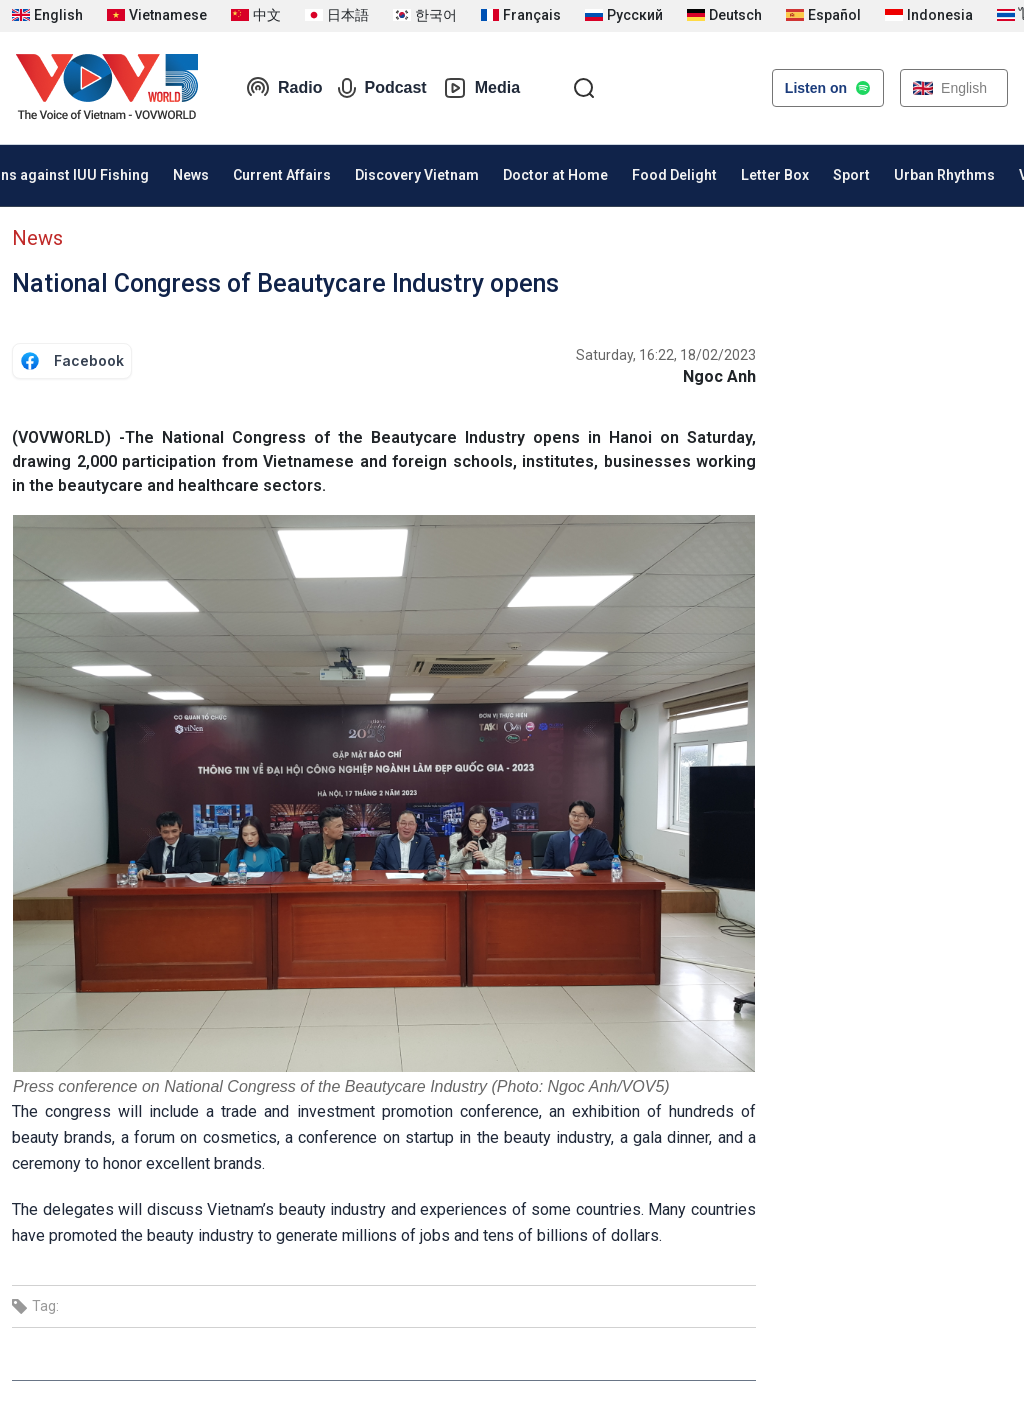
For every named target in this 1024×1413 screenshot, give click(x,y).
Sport (851, 175)
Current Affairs (282, 175)
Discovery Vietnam (417, 175)
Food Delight (674, 175)
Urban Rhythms (944, 175)
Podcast (382, 88)
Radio (284, 88)
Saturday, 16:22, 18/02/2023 (666, 355)
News (191, 175)
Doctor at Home (555, 175)
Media (481, 88)
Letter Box (775, 175)
